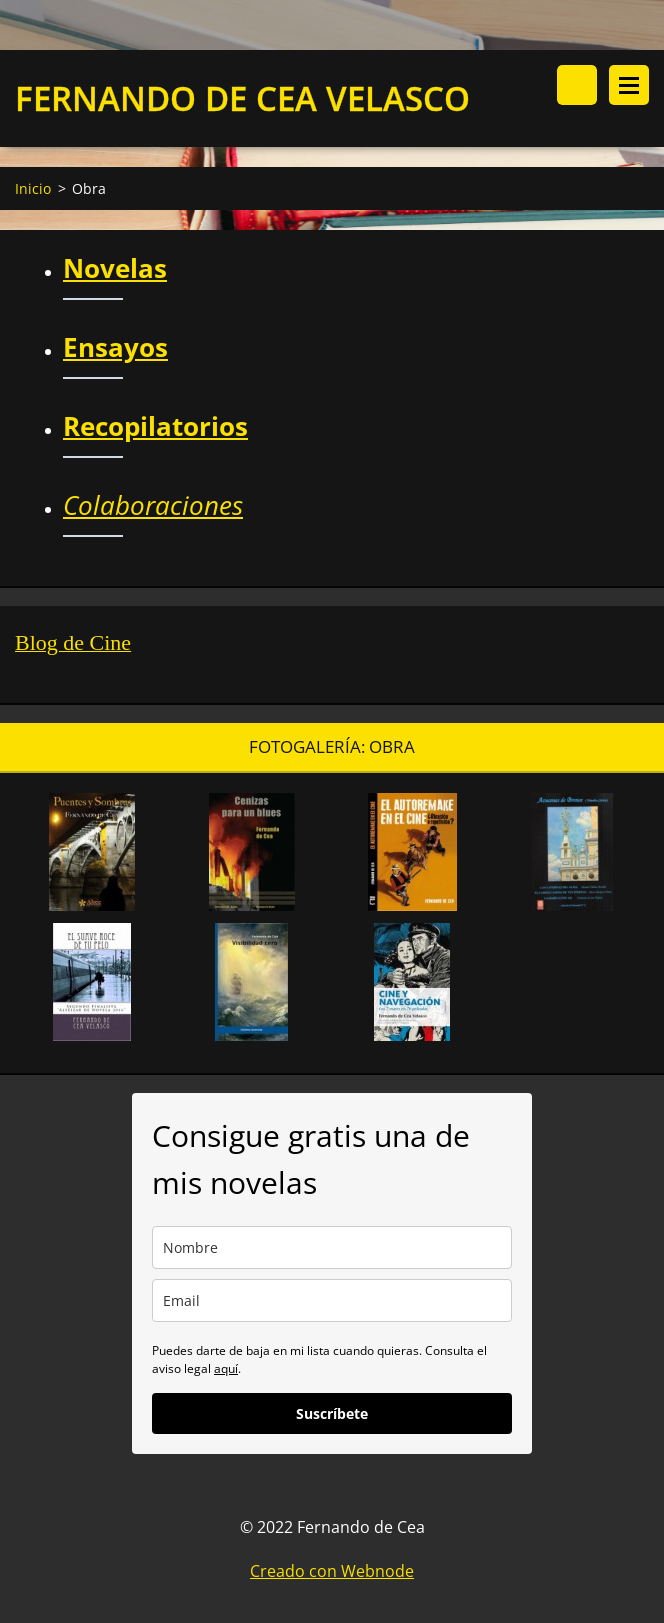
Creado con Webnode (332, 1571)
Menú (629, 85)
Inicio (33, 188)
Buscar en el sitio (577, 85)
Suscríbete (332, 1413)
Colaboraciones (153, 505)
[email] (332, 1300)
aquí (226, 1368)
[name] (332, 1247)
